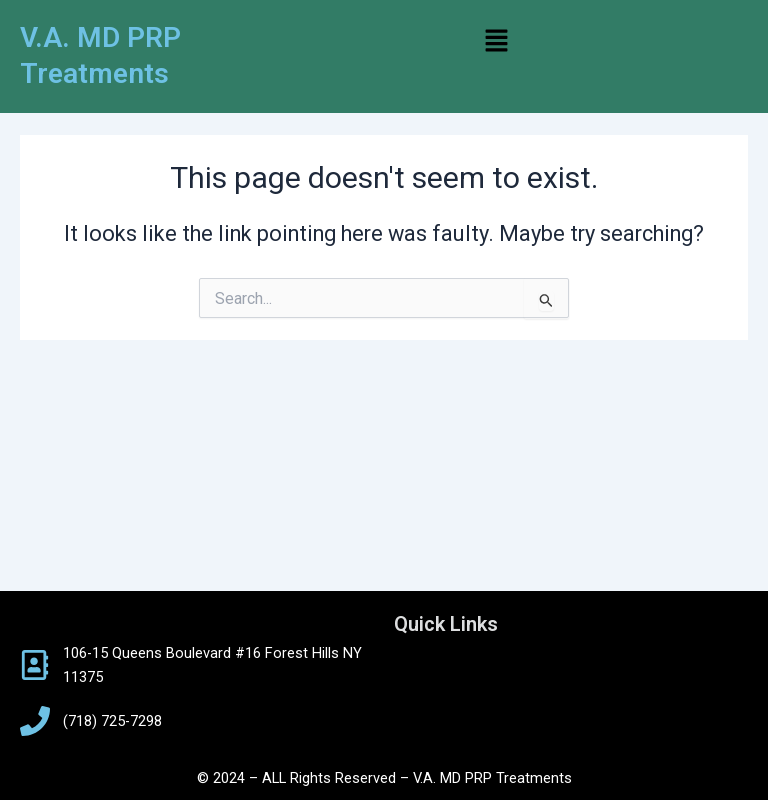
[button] (496, 42)
